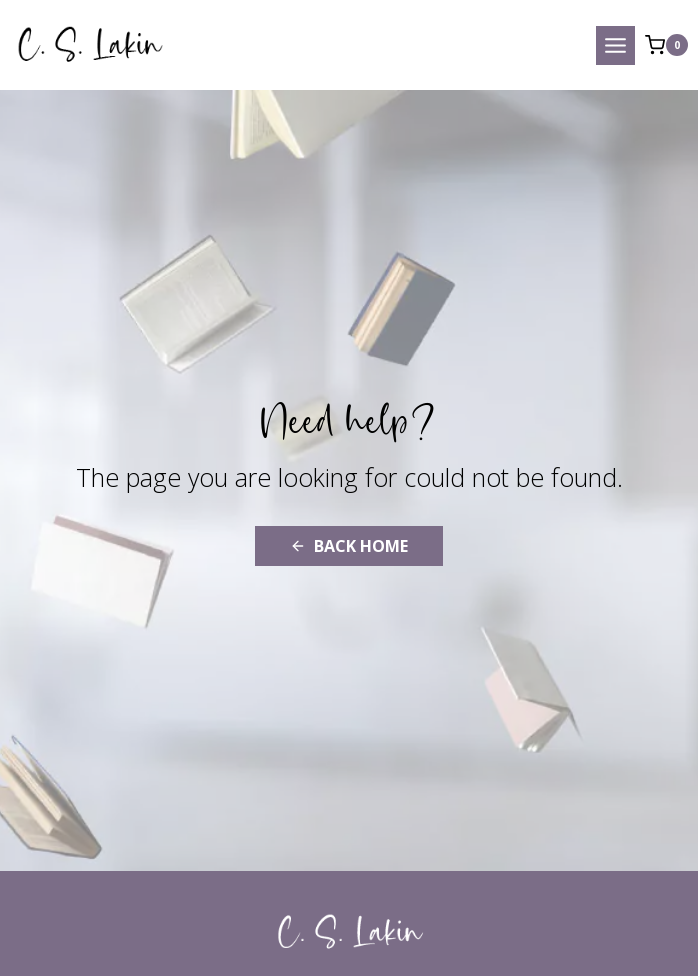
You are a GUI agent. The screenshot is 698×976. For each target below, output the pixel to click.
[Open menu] (615, 45)
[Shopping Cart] (666, 45)
